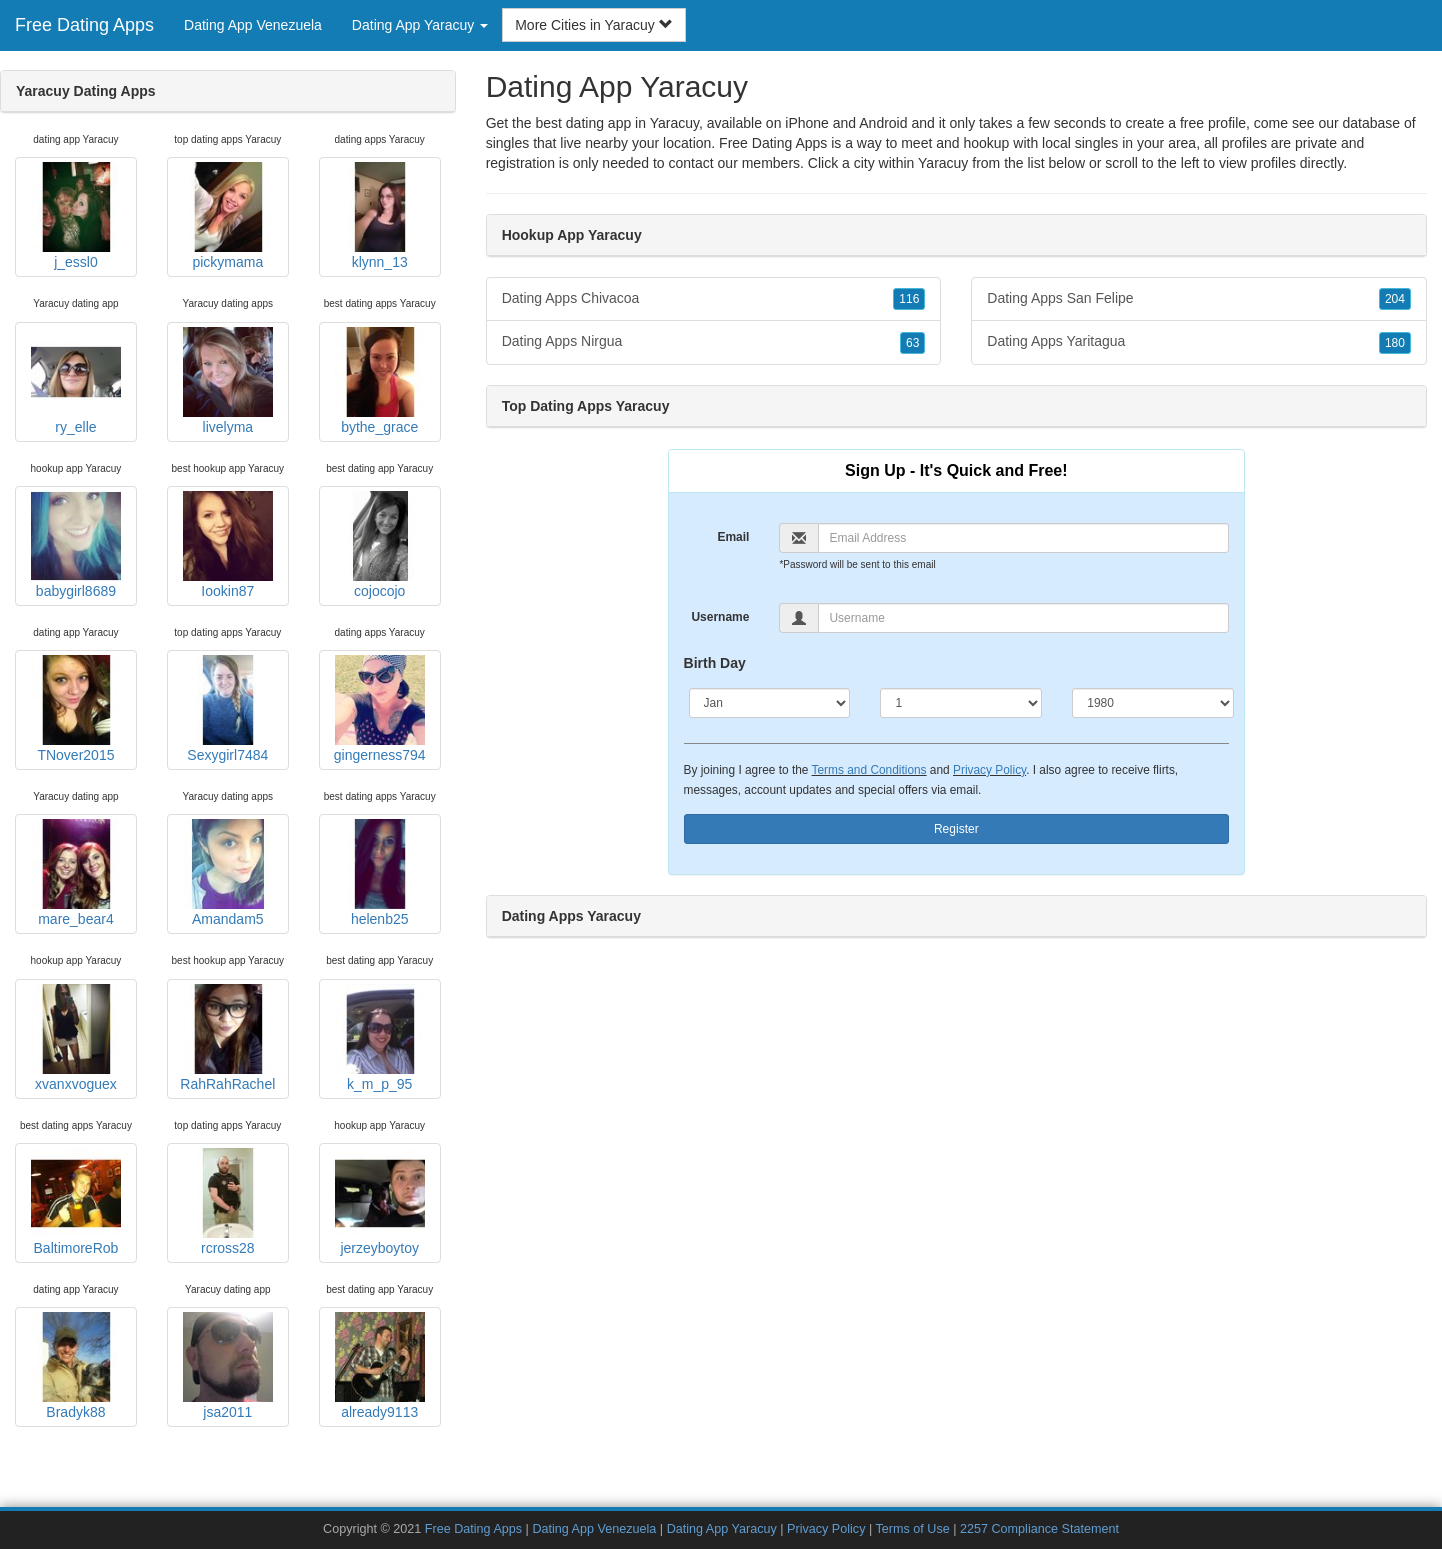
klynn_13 (380, 216)
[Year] (1153, 703)
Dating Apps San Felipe (1199, 299)
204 (1395, 299)
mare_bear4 (76, 873)
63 (912, 343)
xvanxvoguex (76, 1038)
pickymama (228, 216)
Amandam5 (228, 873)
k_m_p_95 (380, 1038)
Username (720, 617)
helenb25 (380, 873)
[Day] (961, 703)
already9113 (380, 1366)
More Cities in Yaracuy (593, 25)
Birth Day (715, 663)
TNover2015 (76, 709)
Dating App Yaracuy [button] (420, 25)
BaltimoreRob (76, 1202)
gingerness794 (380, 709)
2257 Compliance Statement (1039, 1529)
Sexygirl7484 (228, 709)
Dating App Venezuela (253, 25)
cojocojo (380, 545)
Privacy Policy (989, 770)
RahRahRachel (227, 1038)
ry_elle (76, 381)
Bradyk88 (76, 1366)
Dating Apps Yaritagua (1199, 342)
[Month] (770, 703)
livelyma (228, 381)
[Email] (1023, 538)
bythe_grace (380, 381)
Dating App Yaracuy (722, 1529)
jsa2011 (228, 1366)
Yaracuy (943, 163)
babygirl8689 (76, 545)
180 (1395, 343)
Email (733, 537)
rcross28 (228, 1202)
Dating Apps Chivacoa (714, 299)
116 (909, 299)
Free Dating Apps (84, 25)
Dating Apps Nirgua (714, 342)
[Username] (1023, 618)
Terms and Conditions (869, 770)
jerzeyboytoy (380, 1202)
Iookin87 (228, 545)
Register (956, 829)
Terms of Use (913, 1529)
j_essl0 (76, 216)
